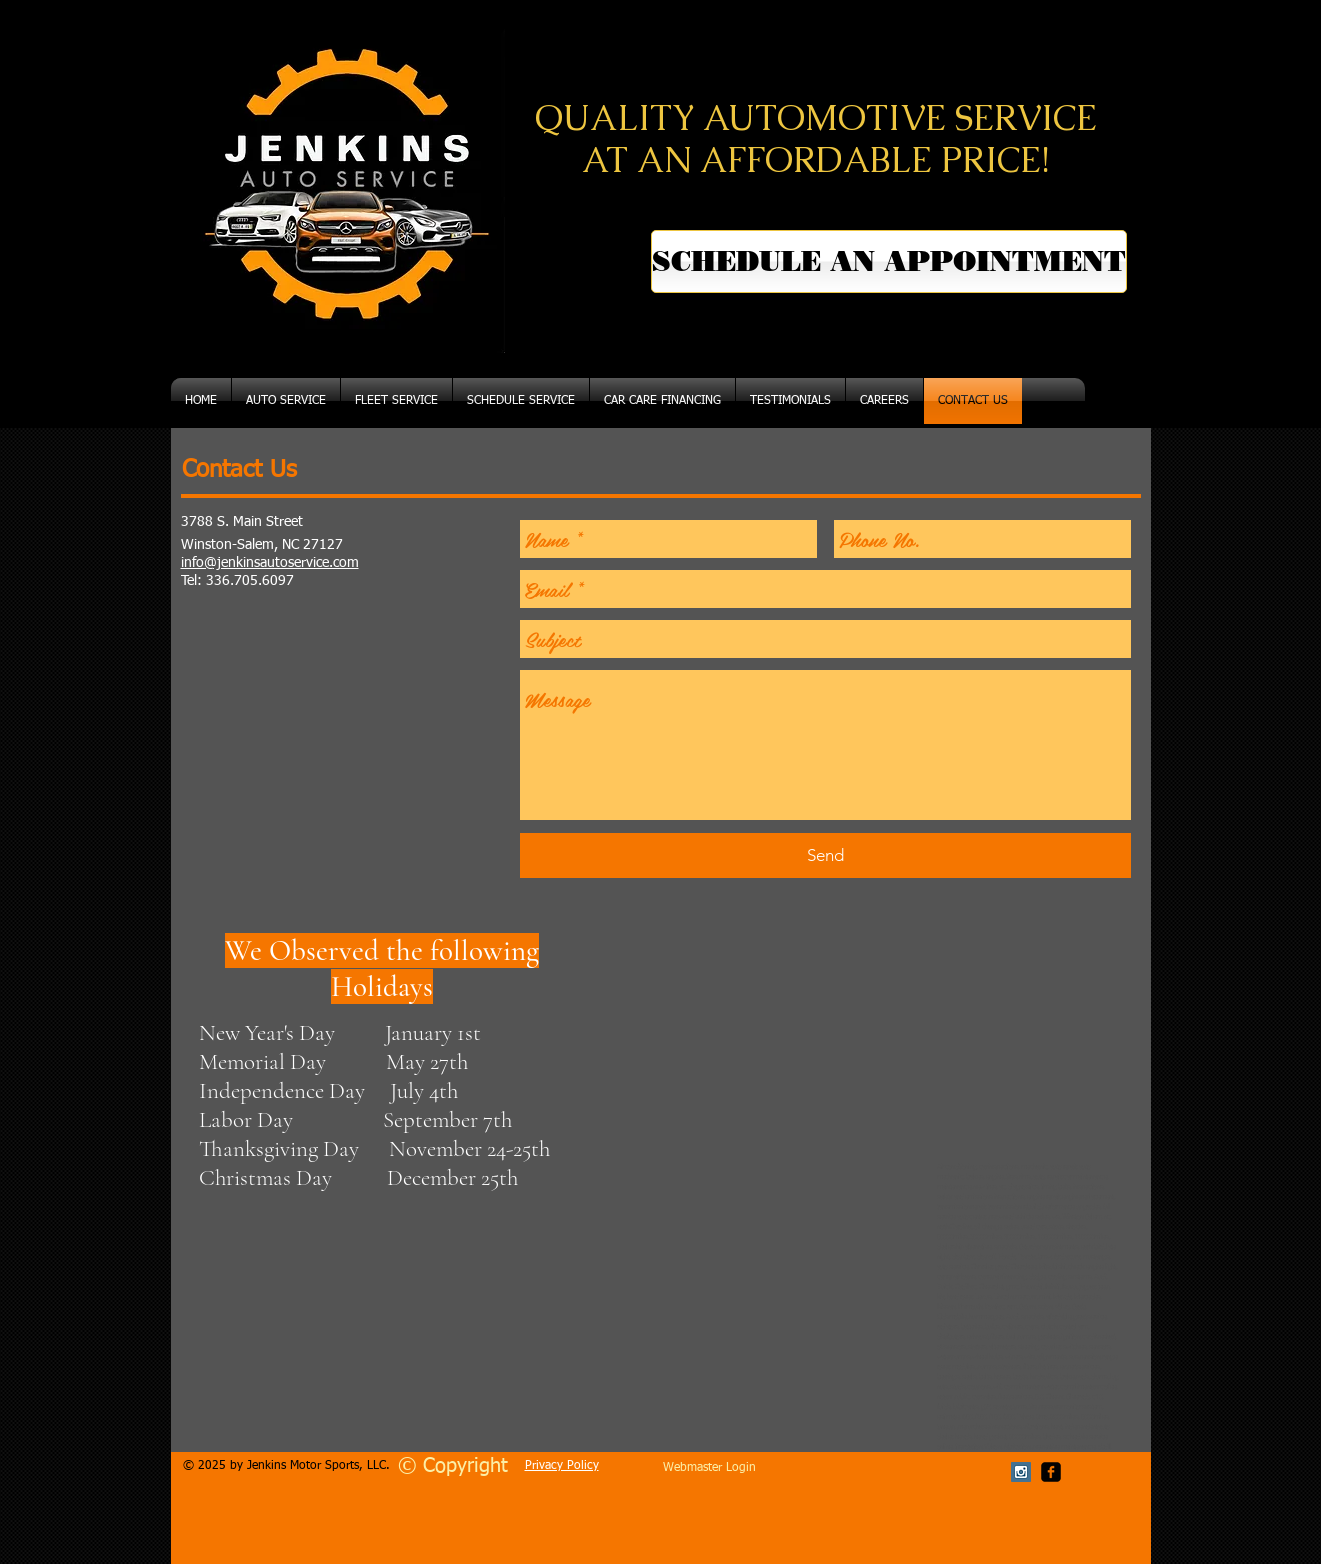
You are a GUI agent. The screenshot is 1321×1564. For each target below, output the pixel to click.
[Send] (825, 855)
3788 (197, 522)
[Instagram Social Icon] (1021, 1472)
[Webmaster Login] (709, 1469)
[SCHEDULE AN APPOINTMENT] (889, 261)
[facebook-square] (1051, 1472)
